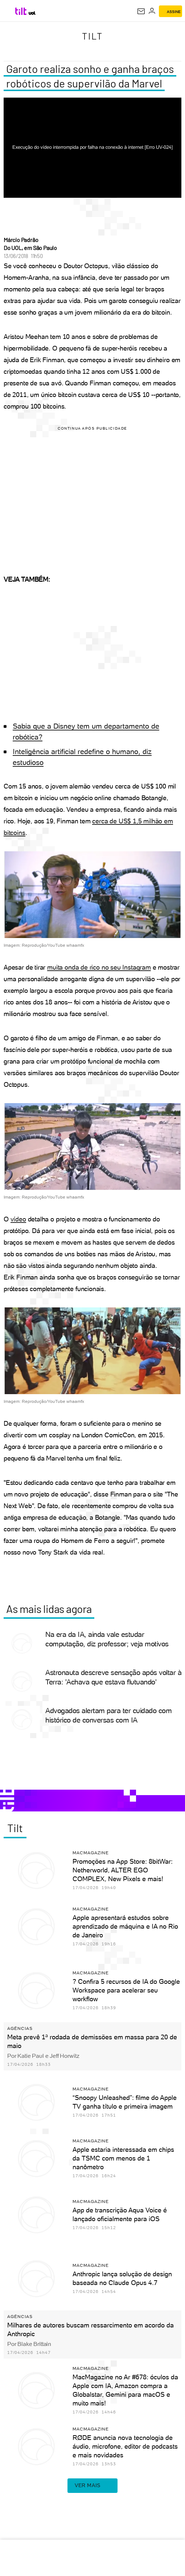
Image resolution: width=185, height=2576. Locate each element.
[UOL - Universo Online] (32, 13)
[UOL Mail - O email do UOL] (141, 11)
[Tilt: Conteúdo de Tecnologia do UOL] (21, 11)
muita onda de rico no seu (84, 967)
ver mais (92, 2485)
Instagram (136, 967)
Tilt (92, 35)
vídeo (18, 1219)
